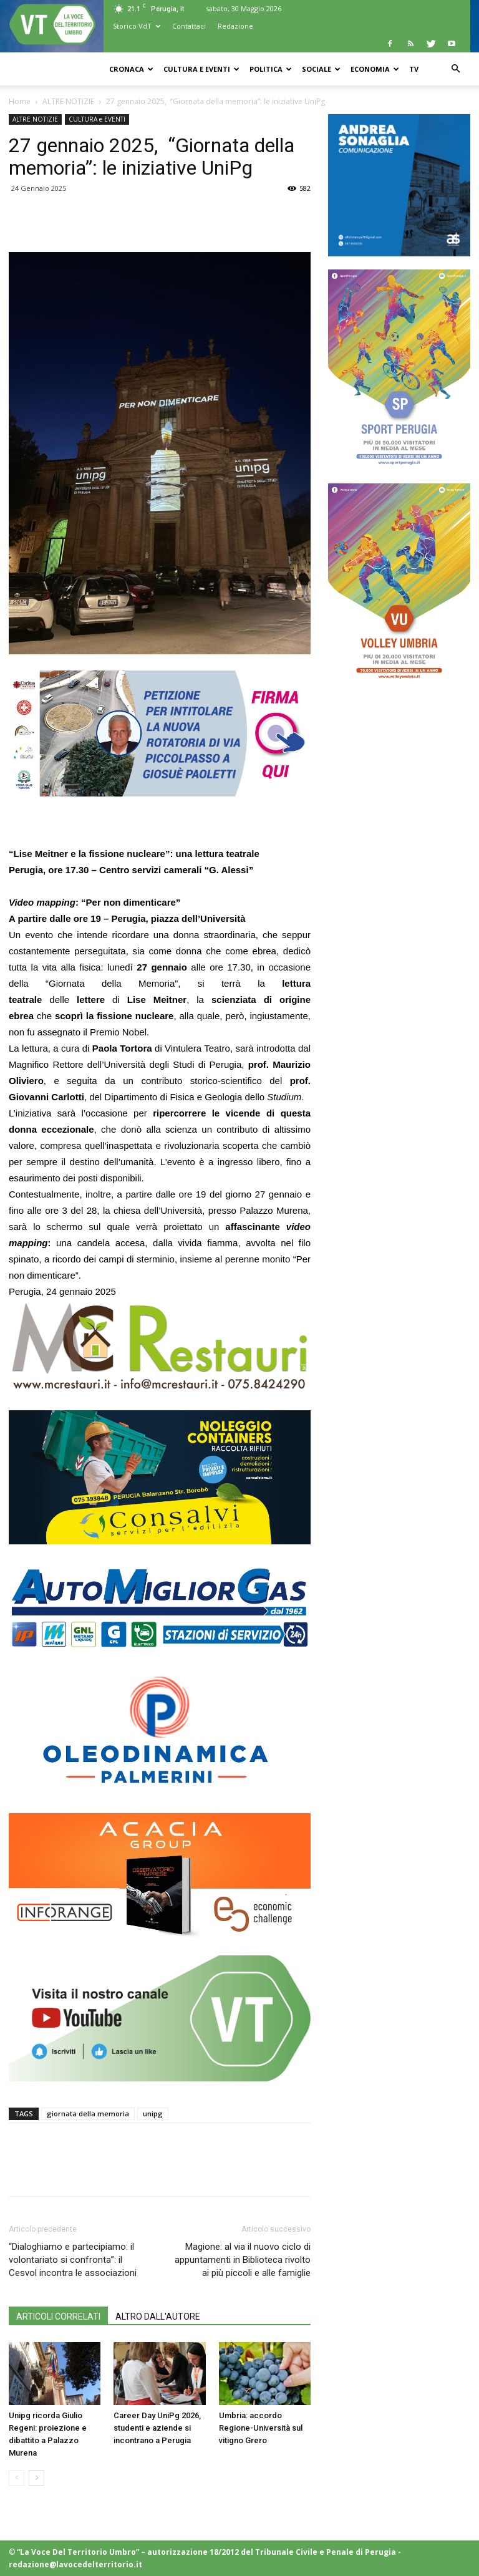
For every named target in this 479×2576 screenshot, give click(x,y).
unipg (153, 2113)
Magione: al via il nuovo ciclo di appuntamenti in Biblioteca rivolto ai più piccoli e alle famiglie (243, 2259)
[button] (455, 69)
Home (20, 101)
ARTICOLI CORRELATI (58, 2317)
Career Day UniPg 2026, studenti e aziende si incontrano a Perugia (157, 2428)
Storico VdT (136, 26)
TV (414, 69)
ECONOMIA (375, 69)
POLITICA (270, 69)
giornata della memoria (88, 2113)
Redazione (235, 26)
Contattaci (189, 26)
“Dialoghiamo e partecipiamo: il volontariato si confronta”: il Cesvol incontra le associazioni (73, 2259)
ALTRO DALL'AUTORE (157, 2317)
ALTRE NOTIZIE (68, 101)
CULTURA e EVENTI (201, 69)
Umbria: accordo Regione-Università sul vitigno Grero (260, 2428)
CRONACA (131, 69)
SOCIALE (321, 69)
